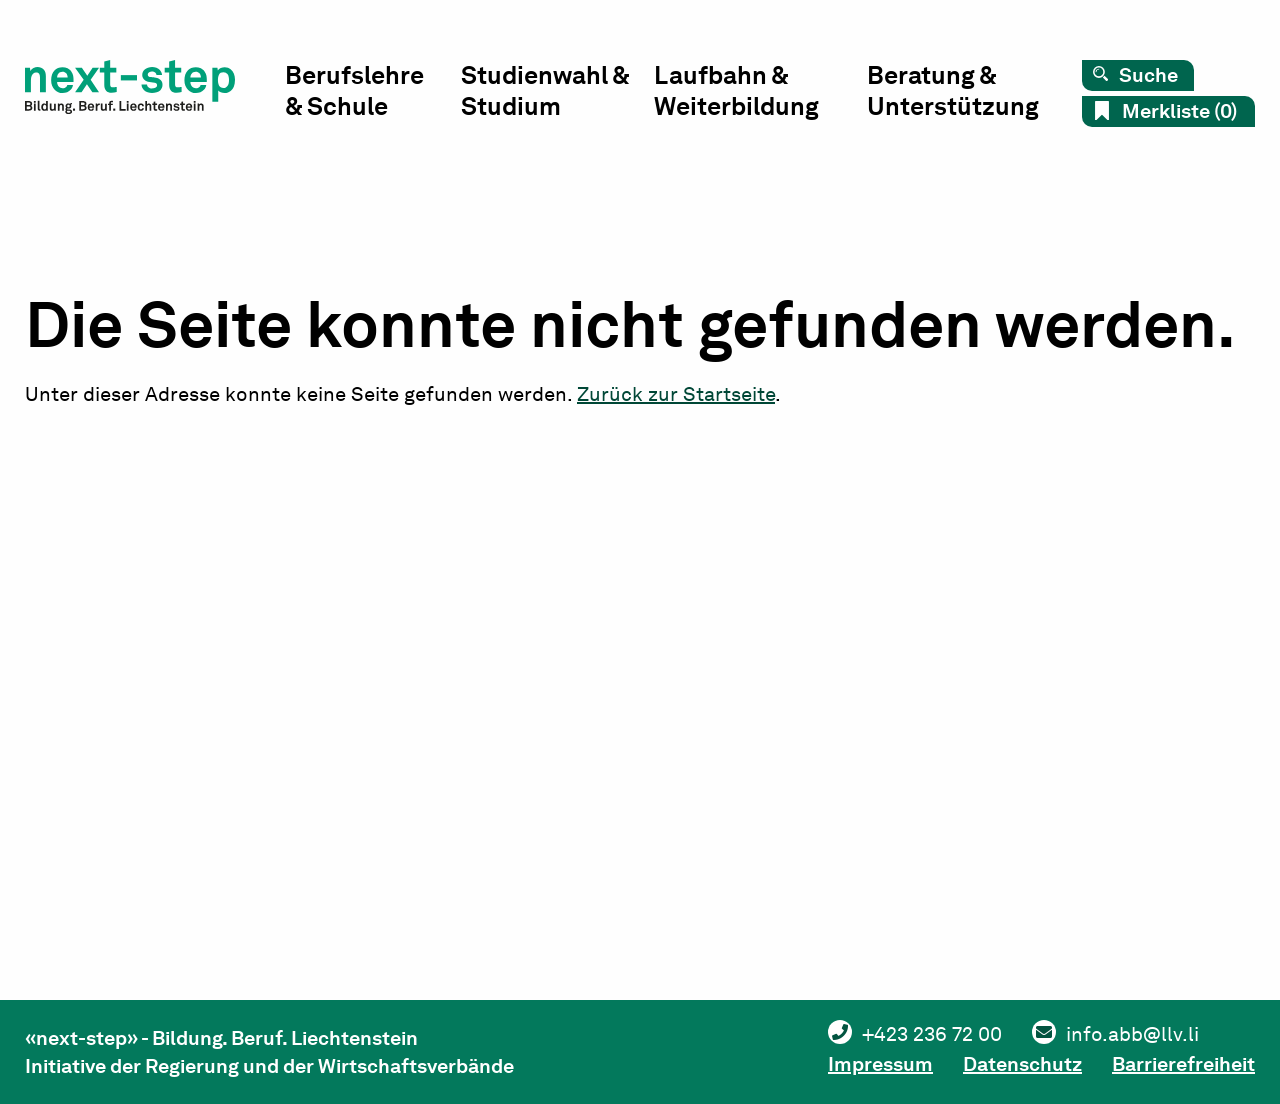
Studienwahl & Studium (545, 90)
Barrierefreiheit (1183, 1064)
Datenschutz (1022, 1064)
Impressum (880, 1064)
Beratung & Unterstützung (953, 90)
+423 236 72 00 (932, 1034)
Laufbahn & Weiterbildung (736, 90)
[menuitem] (373, 95)
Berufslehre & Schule (354, 90)
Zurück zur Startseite (676, 394)
